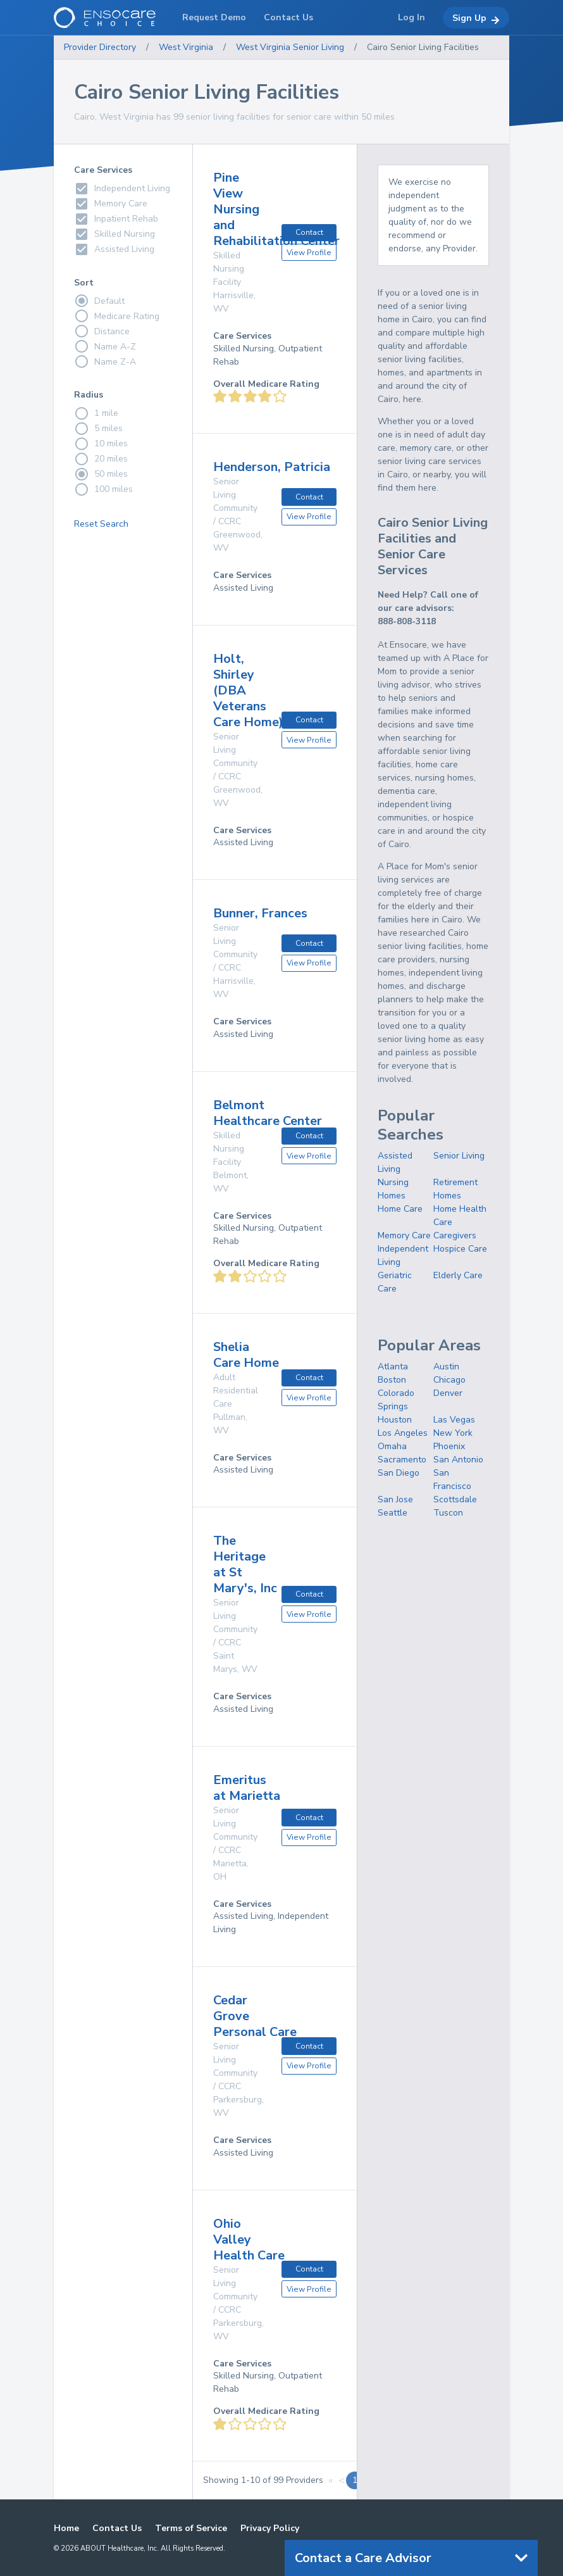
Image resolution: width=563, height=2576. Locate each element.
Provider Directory (100, 47)
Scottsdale (455, 1499)
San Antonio (458, 1460)
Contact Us (117, 2528)
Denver (447, 1393)
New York (453, 1433)
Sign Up (476, 18)
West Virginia (186, 47)
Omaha (392, 1446)
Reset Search (101, 524)
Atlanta (393, 1366)
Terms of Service (191, 2528)
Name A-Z (105, 346)
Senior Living (459, 1156)
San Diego (398, 1473)
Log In (411, 17)
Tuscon (448, 1513)
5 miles (98, 428)
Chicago (449, 1380)
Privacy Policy (269, 2528)
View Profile (309, 253)
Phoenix (449, 1446)
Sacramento (402, 1460)
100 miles (103, 489)
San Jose (395, 1499)
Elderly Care (458, 1275)
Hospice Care (460, 1249)
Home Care (400, 1209)
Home (66, 2528)
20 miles (101, 459)
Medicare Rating (116, 316)
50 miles (101, 474)
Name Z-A (105, 361)
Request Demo (214, 17)
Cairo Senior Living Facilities (423, 47)
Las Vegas (454, 1420)
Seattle (392, 1513)
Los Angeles (403, 1433)
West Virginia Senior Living (290, 47)
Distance (102, 331)
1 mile (96, 413)
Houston (395, 1420)
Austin (446, 1366)
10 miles (101, 443)
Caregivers (454, 1235)
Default (99, 300)
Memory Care (404, 1235)
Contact (309, 232)
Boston (392, 1380)
